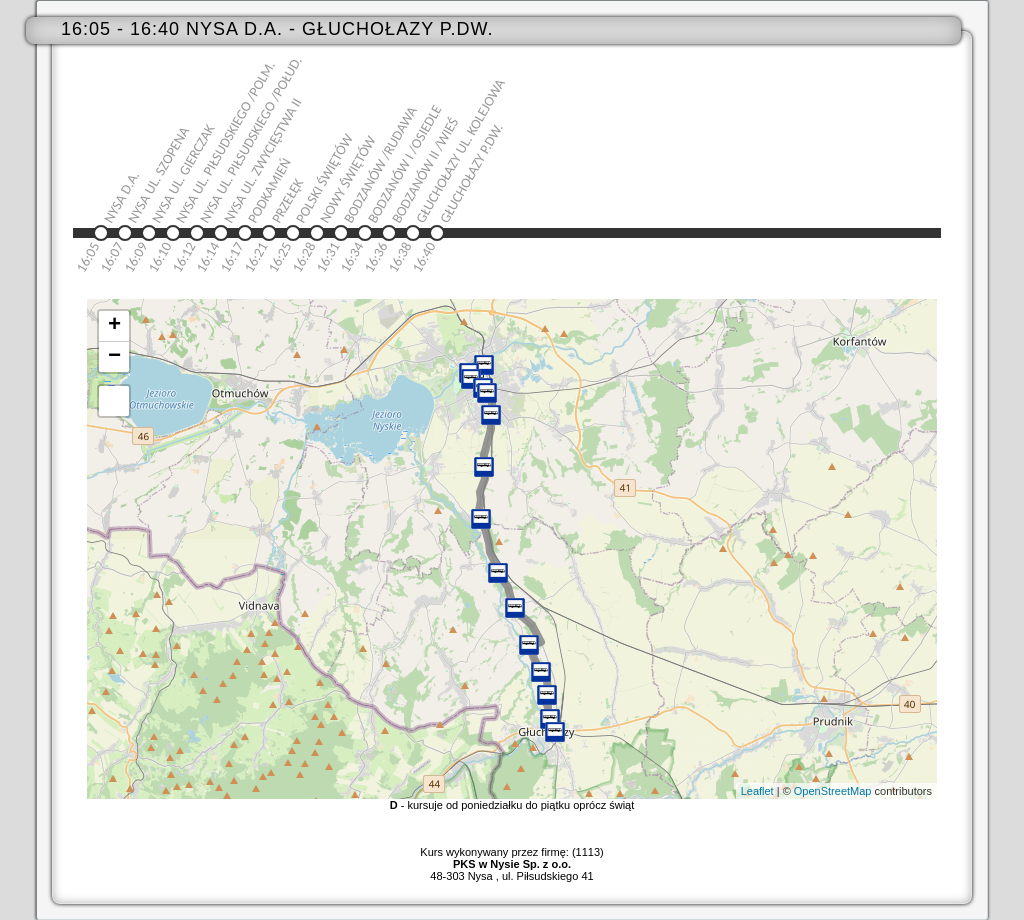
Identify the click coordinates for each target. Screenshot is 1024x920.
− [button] (114, 357)
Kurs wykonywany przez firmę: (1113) (511, 858)
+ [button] (114, 326)
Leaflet (757, 791)
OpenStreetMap (833, 791)
